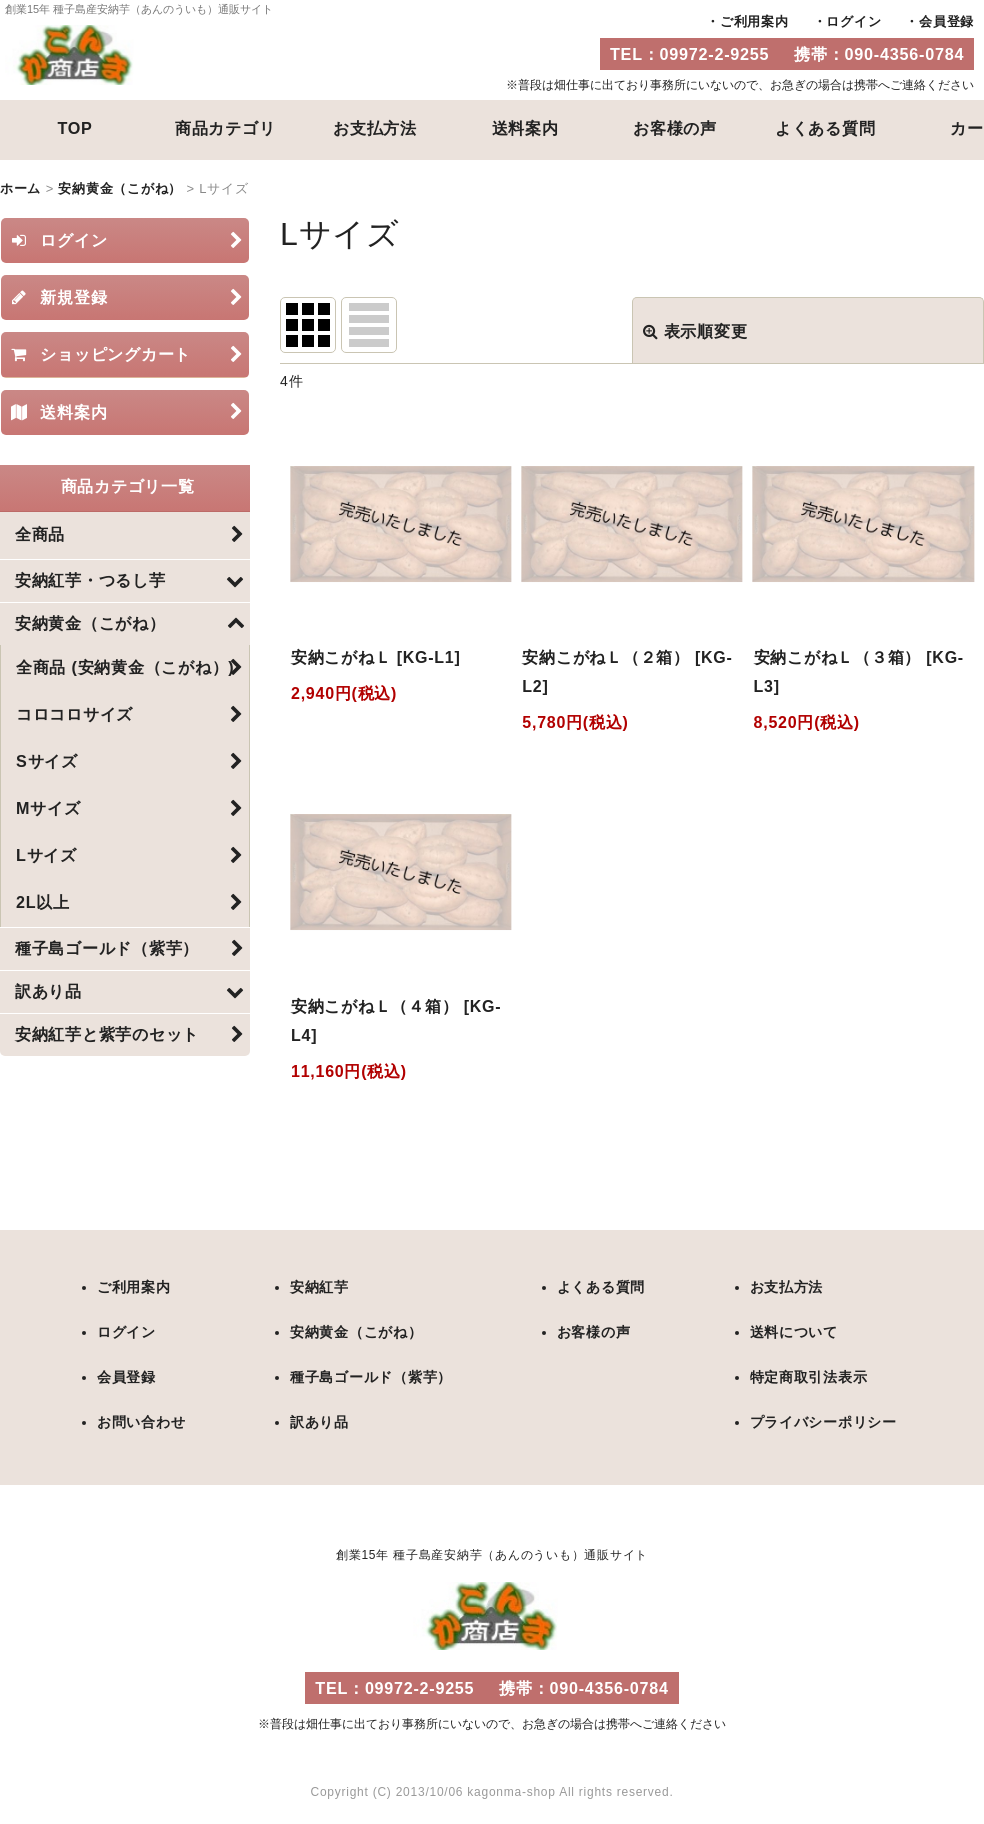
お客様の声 (675, 128)
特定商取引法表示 (808, 1375)
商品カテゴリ (225, 128)
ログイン (853, 21)
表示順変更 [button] (695, 330)
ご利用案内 (754, 21)
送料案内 (525, 128)
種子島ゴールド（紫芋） (371, 1375)
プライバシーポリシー (823, 1419)
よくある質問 (825, 128)
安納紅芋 (319, 1287)
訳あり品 (319, 1419)
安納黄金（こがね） (356, 1331)
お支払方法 (375, 128)
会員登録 (946, 21)
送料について (793, 1331)
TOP (74, 128)
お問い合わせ (141, 1419)
